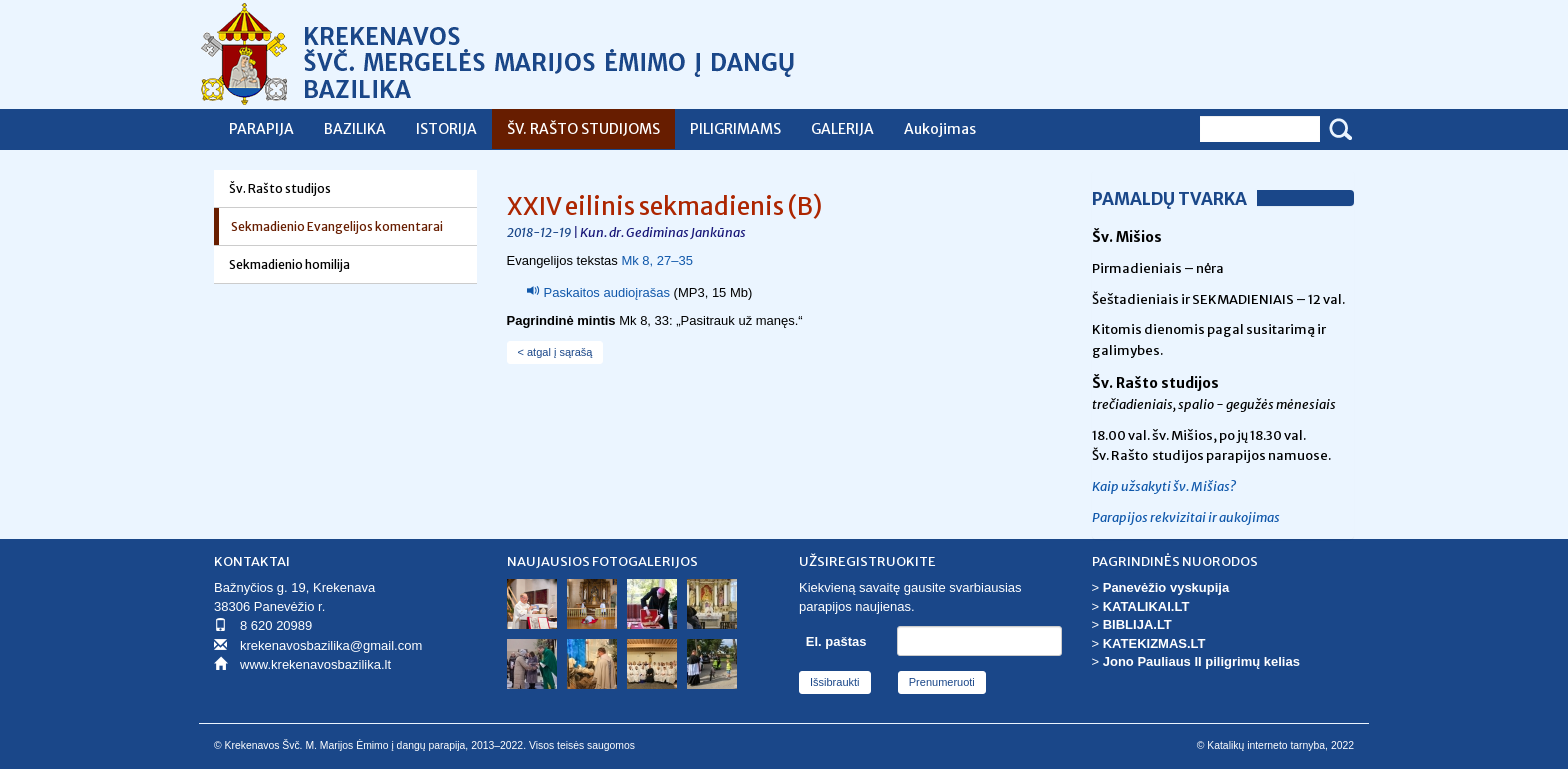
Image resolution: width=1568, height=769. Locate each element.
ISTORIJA (446, 129)
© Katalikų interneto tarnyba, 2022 (1275, 745)
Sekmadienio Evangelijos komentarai (337, 226)
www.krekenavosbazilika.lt (315, 664)
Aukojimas (940, 129)
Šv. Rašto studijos (280, 188)
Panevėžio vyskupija (1166, 587)
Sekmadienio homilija (289, 264)
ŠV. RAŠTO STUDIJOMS (583, 129)
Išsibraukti (835, 682)
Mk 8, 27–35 (657, 260)
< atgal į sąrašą (555, 352)
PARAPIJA (261, 129)
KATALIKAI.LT (1146, 606)
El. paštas (836, 641)
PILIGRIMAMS (735, 129)
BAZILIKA (355, 129)
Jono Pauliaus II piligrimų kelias (1201, 661)
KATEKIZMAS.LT (1154, 643)
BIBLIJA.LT (1137, 624)
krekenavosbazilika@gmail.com (331, 645)
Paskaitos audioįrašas (607, 292)
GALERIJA (842, 129)
